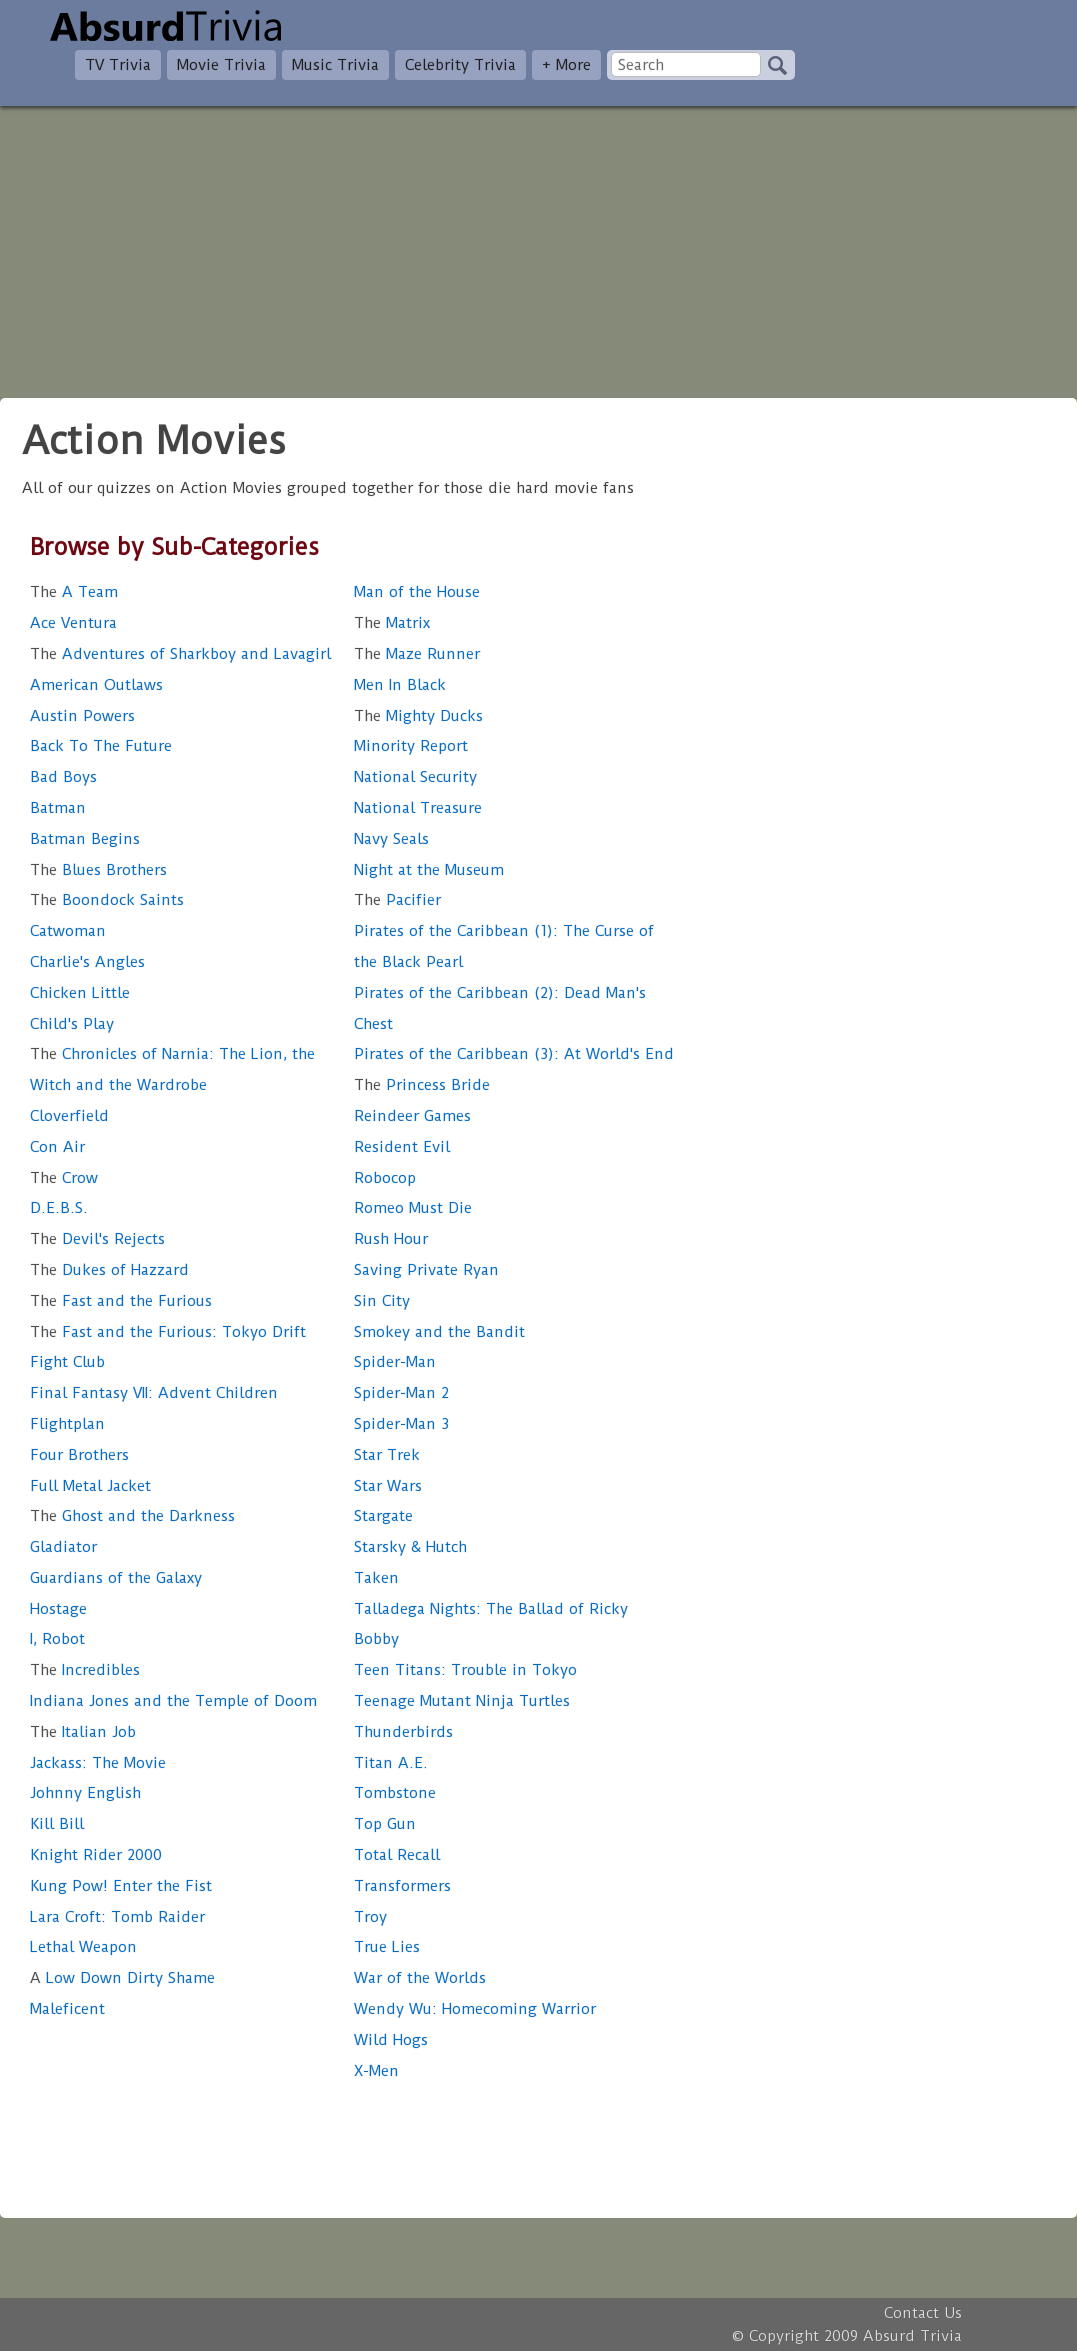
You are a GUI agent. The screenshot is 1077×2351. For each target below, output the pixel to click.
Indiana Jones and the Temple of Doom (173, 1701)
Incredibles (85, 1670)
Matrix (392, 623)
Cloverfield (69, 1116)
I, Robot (57, 1639)
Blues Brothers (98, 870)
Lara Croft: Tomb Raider (117, 1917)
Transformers (402, 1886)
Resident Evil (402, 1147)
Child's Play (72, 1024)
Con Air (57, 1147)
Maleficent (67, 2009)
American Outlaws (96, 685)
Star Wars (388, 1486)
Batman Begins (85, 839)
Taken (376, 1578)
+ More (566, 65)
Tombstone (395, 1793)
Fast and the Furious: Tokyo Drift (168, 1332)
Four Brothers (79, 1455)
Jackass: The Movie (98, 1763)
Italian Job (83, 1732)
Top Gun (385, 1824)
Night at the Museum (429, 870)
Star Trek (387, 1455)
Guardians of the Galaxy (116, 1578)
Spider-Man (395, 1362)
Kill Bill (57, 1824)
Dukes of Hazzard (109, 1270)
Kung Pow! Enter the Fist (121, 1886)
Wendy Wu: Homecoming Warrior (475, 2009)
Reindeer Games (412, 1116)
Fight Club (67, 1362)
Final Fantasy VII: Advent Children (154, 1393)
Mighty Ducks (418, 716)
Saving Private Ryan (426, 1270)
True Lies (387, 1947)
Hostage (58, 1609)
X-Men (376, 2071)
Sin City (382, 1301)
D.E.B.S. (59, 1208)
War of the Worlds (420, 1978)
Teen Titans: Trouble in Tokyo (465, 1670)
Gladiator (63, 1547)
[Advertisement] (538, 246)
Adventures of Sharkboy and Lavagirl (180, 654)
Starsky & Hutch (410, 1547)
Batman (58, 808)
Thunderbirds (403, 1732)
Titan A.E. (391, 1763)
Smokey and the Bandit (439, 1332)
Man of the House (417, 592)
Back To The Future (101, 746)
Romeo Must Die (413, 1208)
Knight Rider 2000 (96, 1855)
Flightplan (67, 1424)
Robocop (385, 1178)
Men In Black (400, 685)
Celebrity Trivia (460, 65)
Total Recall (397, 1855)
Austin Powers (82, 716)
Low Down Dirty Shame (122, 1978)
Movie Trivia (221, 65)
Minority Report (411, 746)
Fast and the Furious (121, 1301)
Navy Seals (391, 839)
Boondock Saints (107, 900)
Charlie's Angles (87, 962)
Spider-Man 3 (401, 1424)
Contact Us (923, 2313)
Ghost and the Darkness (132, 1516)
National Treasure (418, 808)
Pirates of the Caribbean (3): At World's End (514, 1054)
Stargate (383, 1516)
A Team (74, 592)
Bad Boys (63, 777)
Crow (64, 1178)
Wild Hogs (391, 2040)
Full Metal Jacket (90, 1486)
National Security (415, 777)
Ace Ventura (73, 623)
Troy (370, 1917)
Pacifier (397, 900)
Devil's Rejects (97, 1239)
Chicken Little (80, 993)
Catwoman (68, 931)
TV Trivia (118, 65)
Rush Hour (391, 1239)
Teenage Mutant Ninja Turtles (462, 1701)
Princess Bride (422, 1085)
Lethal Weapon (83, 1947)
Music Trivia (335, 65)
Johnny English (85, 1793)
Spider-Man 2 (401, 1393)
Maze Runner (417, 654)
